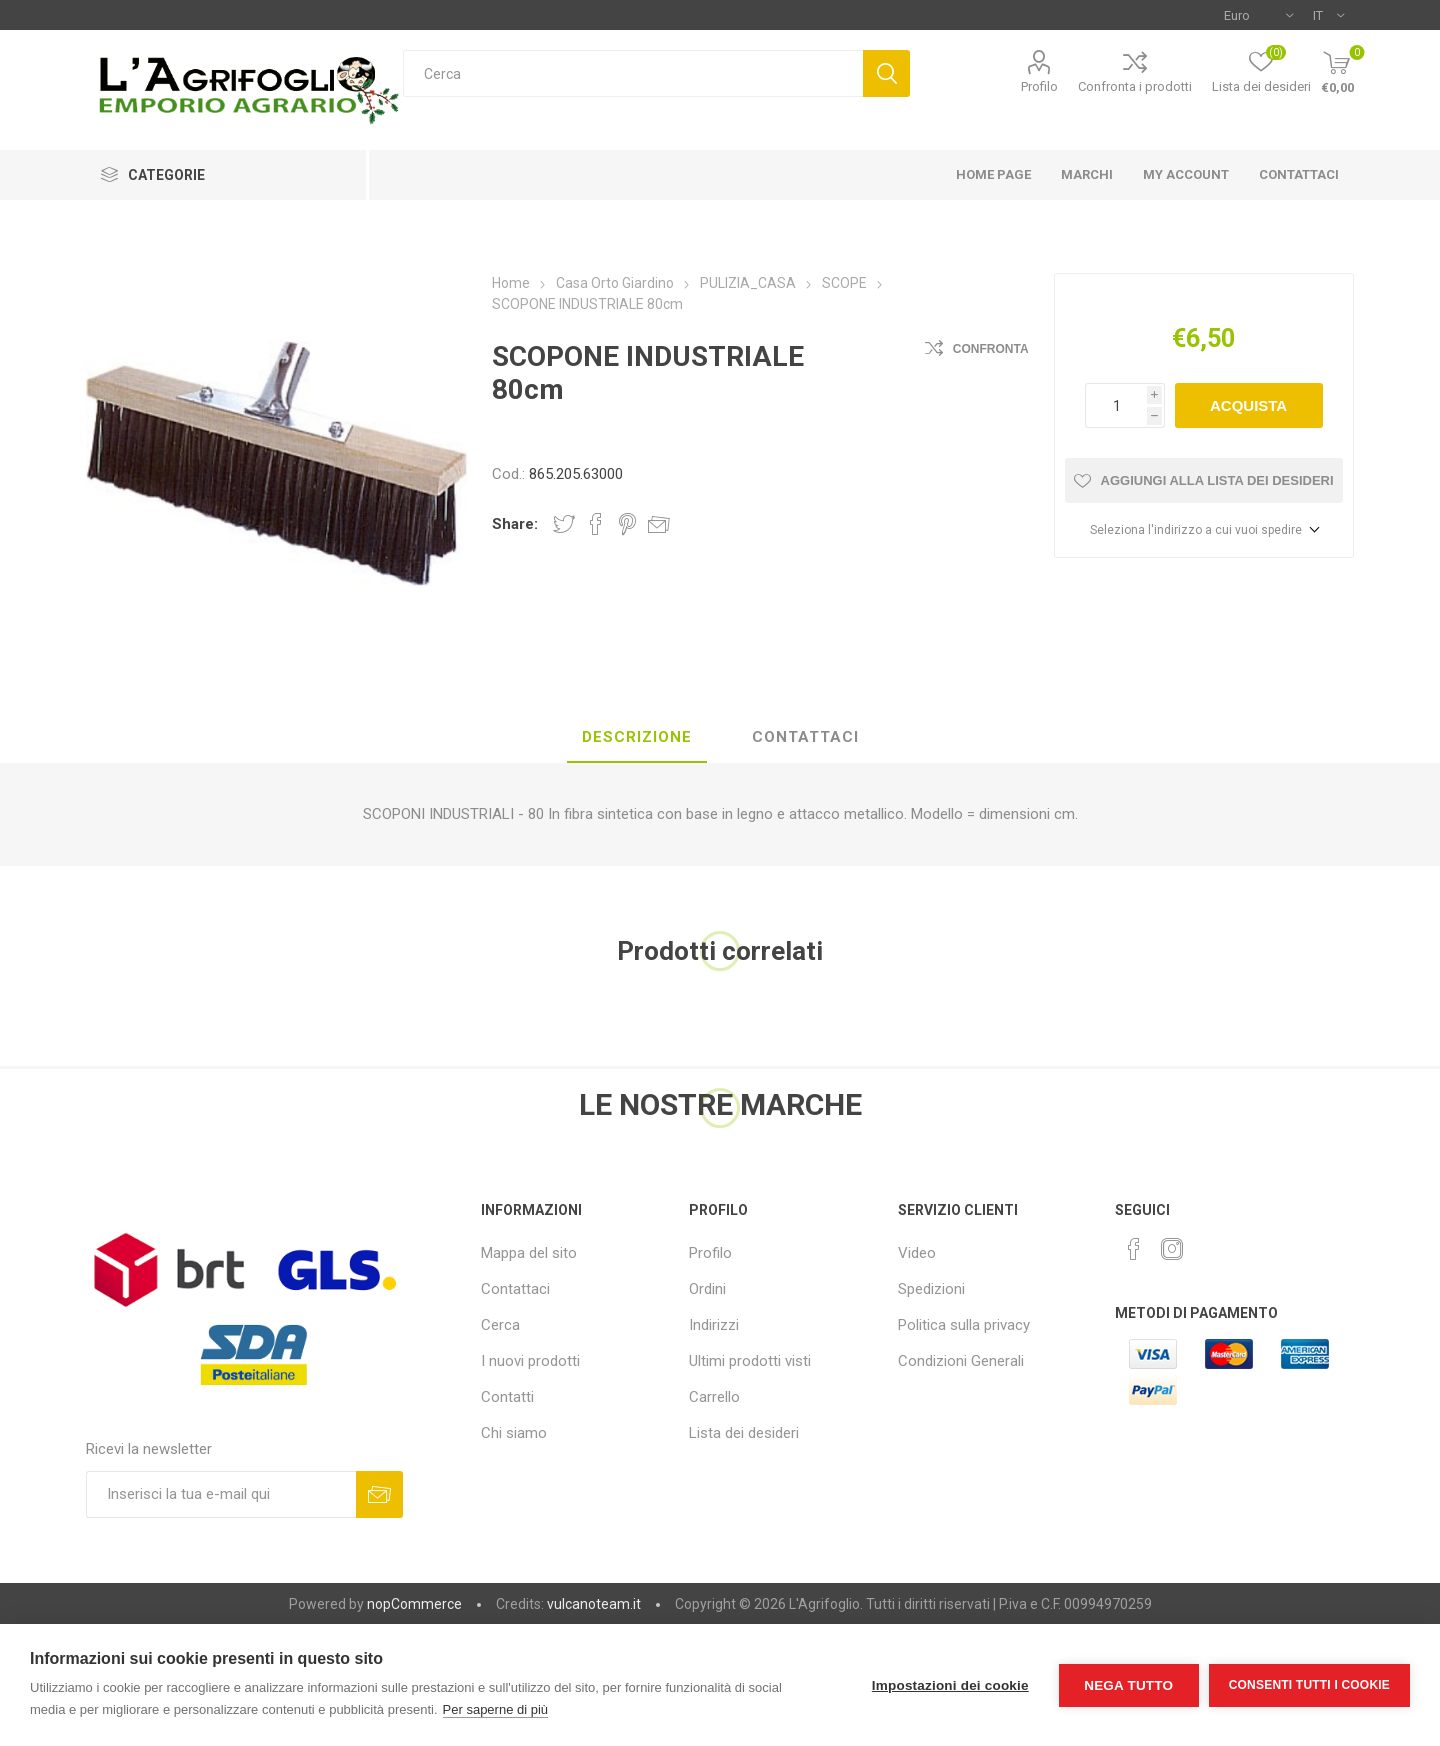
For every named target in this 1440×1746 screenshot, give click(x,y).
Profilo (1039, 86)
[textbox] (633, 73)
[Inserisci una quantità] (1116, 405)
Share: (515, 524)
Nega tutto (1128, 1685)
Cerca (886, 73)
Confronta (991, 349)
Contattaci (515, 1289)
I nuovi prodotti (530, 1361)
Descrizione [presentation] (637, 737)
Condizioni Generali (961, 1361)
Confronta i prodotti (1135, 86)
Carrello (714, 1397)
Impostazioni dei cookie (950, 1685)
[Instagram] (1172, 1249)
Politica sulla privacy (964, 1325)
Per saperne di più (496, 1709)
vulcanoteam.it (594, 1604)
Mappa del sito (529, 1253)
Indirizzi (714, 1325)
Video (917, 1253)
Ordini (707, 1289)
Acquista (1248, 405)
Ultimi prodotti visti (750, 1361)
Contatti (507, 1397)
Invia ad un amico (659, 524)
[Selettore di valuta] (1258, 15)
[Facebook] (1134, 1249)
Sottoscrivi (379, 1494)
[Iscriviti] (221, 1494)
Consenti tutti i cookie (1309, 1685)
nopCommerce (414, 1604)
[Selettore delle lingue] (1328, 15)
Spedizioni (931, 1289)
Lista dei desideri (744, 1433)
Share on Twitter (564, 524)
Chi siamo (514, 1433)
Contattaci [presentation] (805, 737)
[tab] (637, 738)
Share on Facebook (596, 524)
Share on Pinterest (627, 524)
